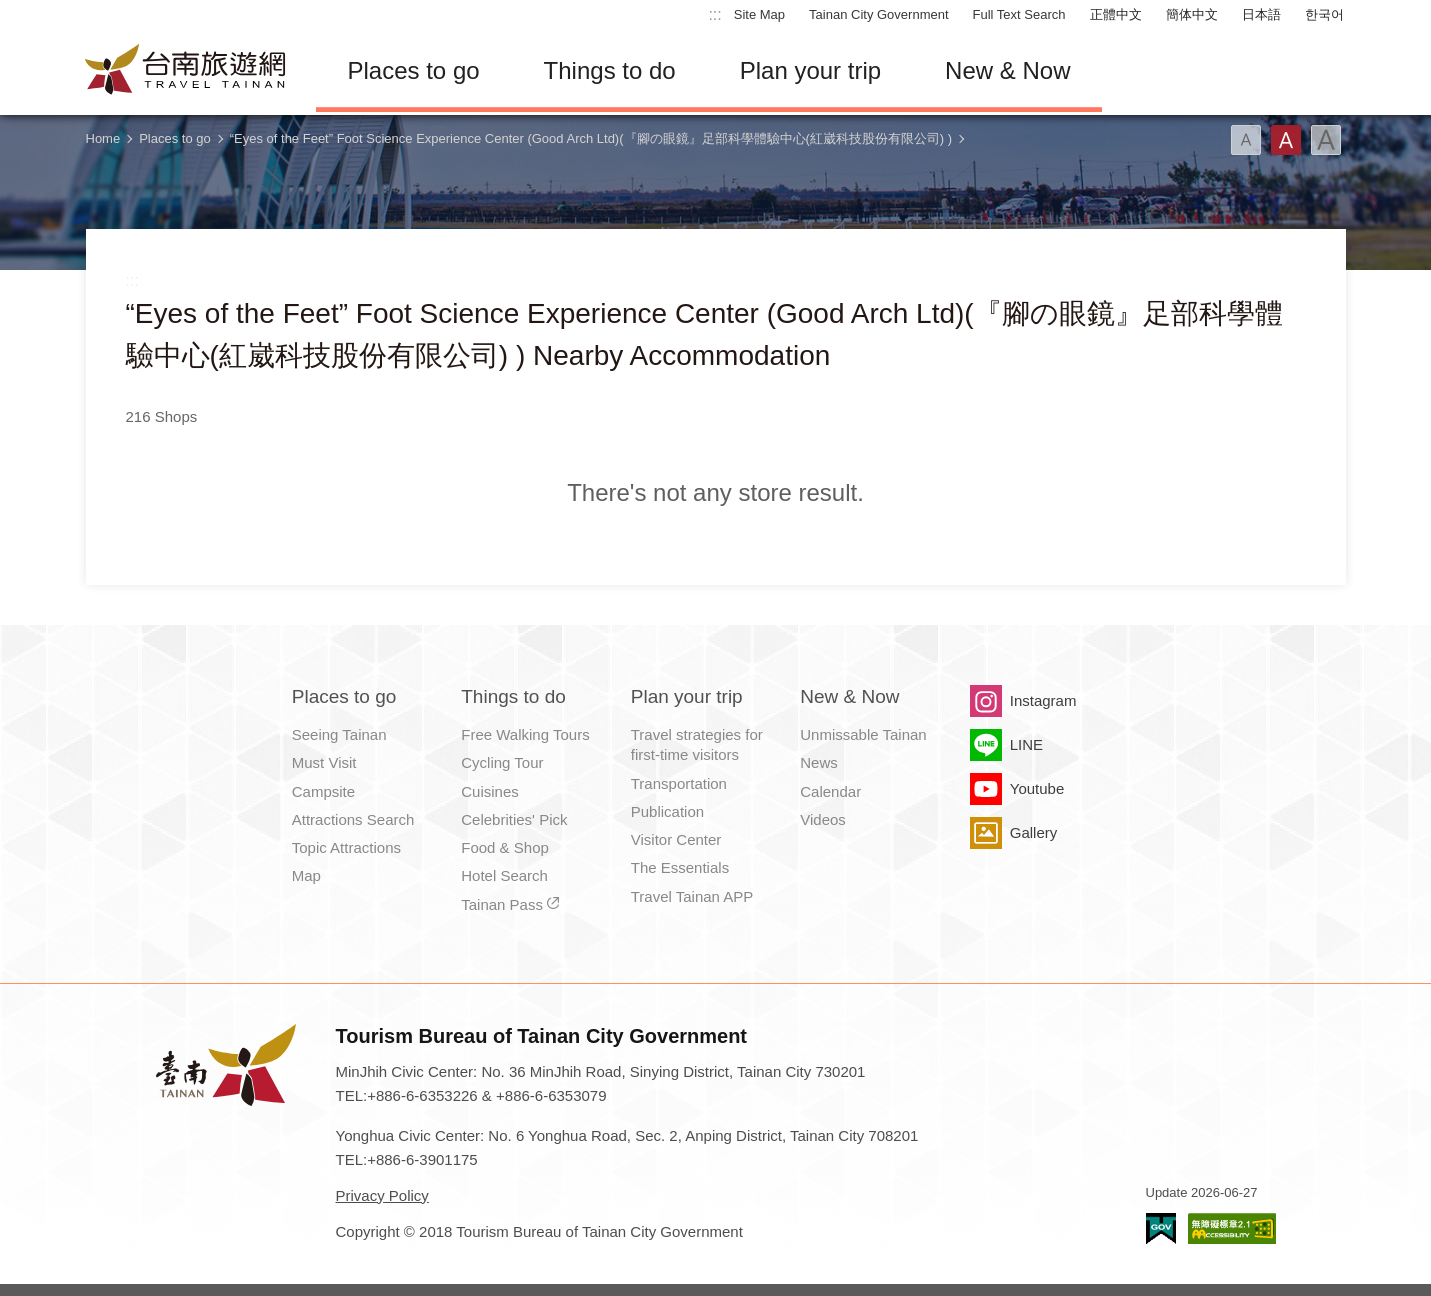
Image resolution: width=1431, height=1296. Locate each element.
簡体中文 (1192, 14)
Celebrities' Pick (514, 819)
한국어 (1324, 14)
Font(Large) (1326, 140)
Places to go (414, 70)
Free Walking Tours (525, 734)
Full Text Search (1019, 14)
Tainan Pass (502, 904)
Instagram (1043, 700)
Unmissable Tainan (863, 734)
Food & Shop (505, 847)
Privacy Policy (382, 1195)
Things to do (610, 70)
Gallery (1034, 832)
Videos (823, 819)
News (819, 762)
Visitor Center (676, 839)
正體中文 (1116, 14)
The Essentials (680, 867)
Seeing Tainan (339, 734)
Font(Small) (1246, 140)
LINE (1026, 744)
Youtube (1037, 788)
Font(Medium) (1286, 140)
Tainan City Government (878, 14)
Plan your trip (810, 70)
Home (103, 138)
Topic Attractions (346, 847)
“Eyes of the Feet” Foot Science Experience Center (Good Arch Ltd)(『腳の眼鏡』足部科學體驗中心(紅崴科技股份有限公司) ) (591, 138)
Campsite (323, 791)
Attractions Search (353, 819)
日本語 (1261, 14)
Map (306, 875)
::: (714, 14)
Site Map (759, 14)
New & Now (1007, 70)
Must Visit (324, 762)
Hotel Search (504, 875)
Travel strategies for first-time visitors (697, 744)
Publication (667, 811)
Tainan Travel (186, 71)
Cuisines (490, 791)
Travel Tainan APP (692, 896)
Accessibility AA (1232, 1228)
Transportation (679, 783)
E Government (1161, 1228)
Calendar (830, 791)
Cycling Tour (502, 762)
